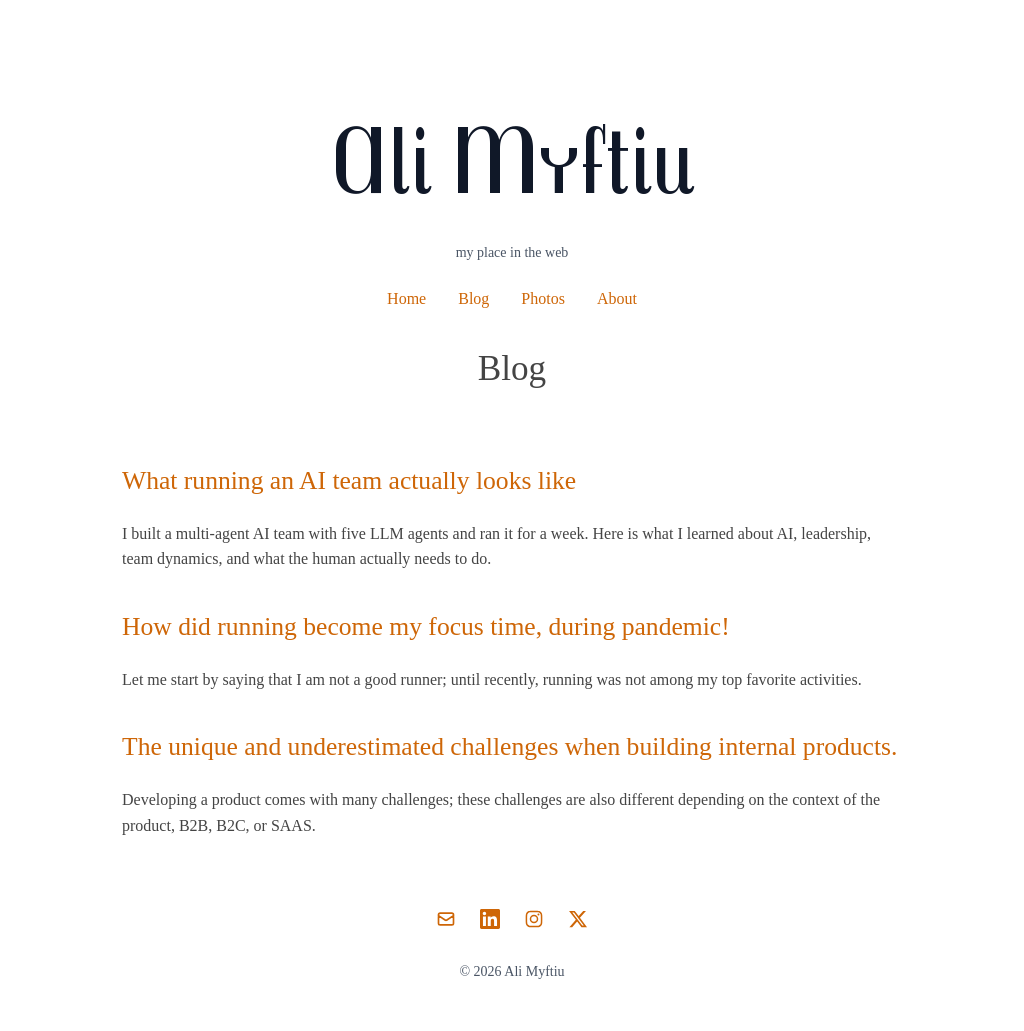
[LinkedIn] (490, 919)
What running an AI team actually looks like (349, 480)
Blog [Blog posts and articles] (473, 298)
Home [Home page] (406, 298)
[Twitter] (578, 919)
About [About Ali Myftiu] (617, 298)
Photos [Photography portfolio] (543, 298)
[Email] (446, 919)
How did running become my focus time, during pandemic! (426, 626)
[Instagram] (534, 919)
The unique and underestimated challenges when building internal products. (509, 746)
